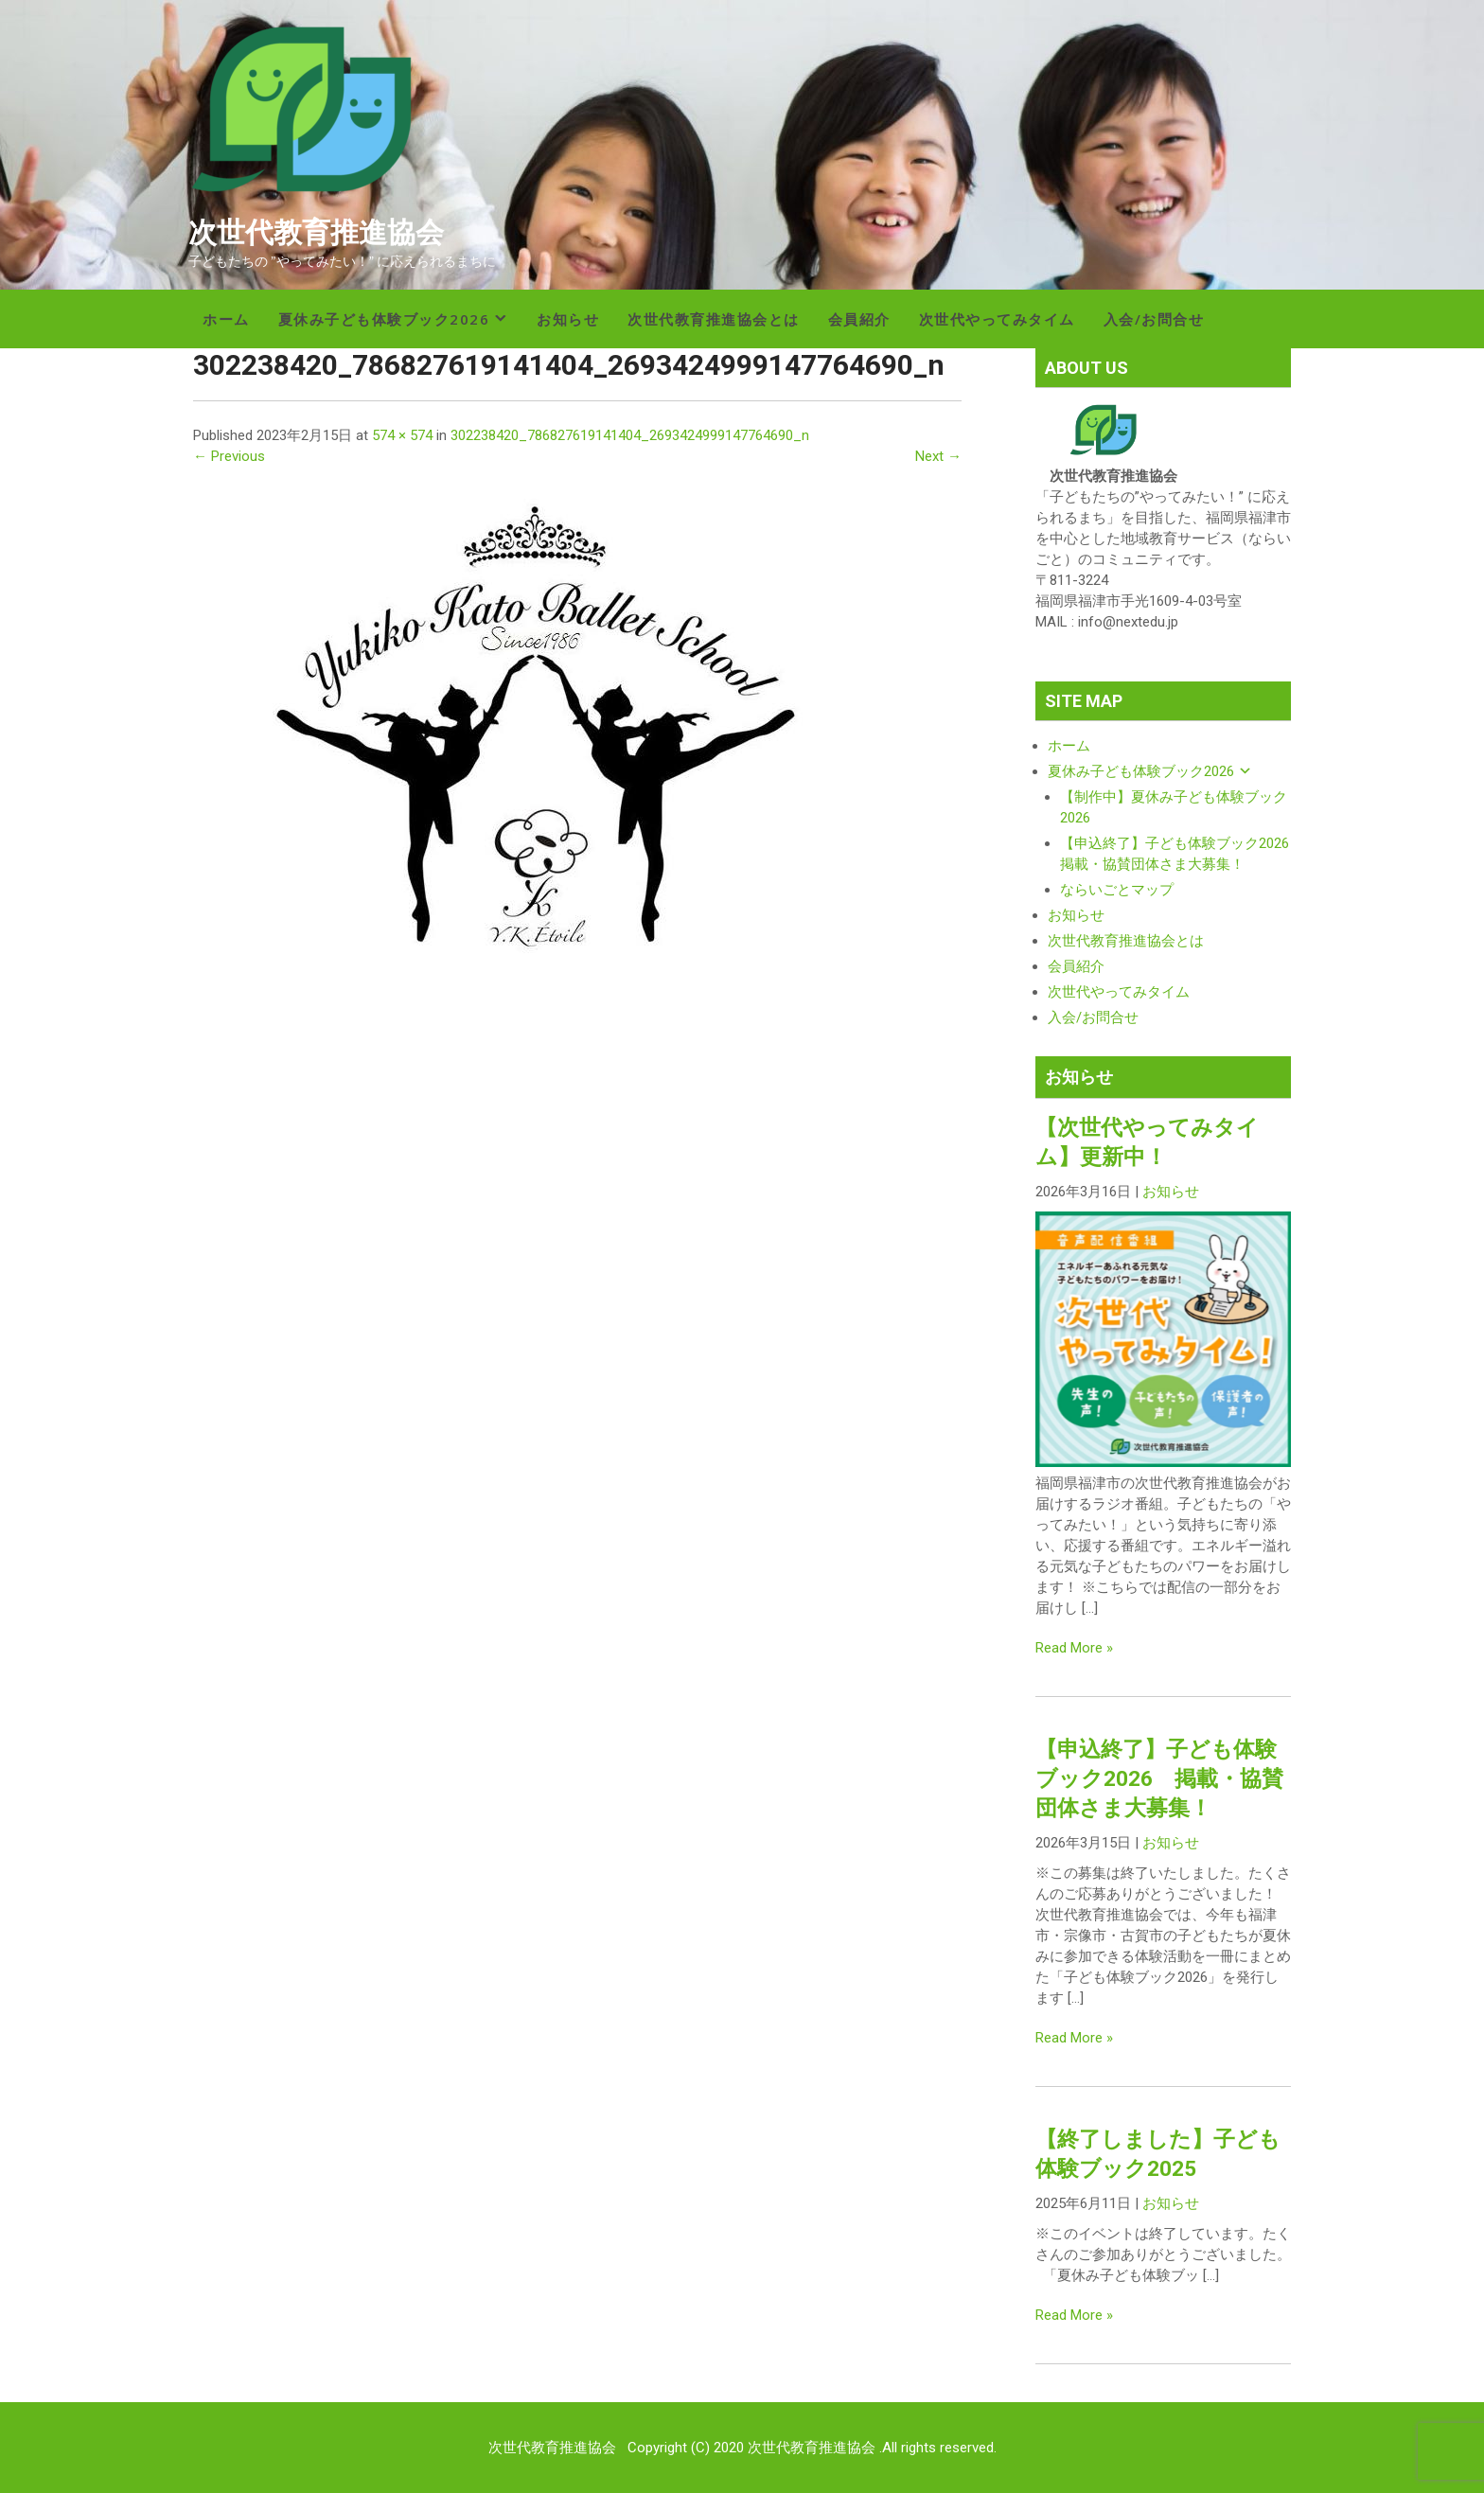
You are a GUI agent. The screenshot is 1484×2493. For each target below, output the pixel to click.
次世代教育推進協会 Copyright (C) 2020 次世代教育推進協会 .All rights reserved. (742, 2447)
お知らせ (568, 318)
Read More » (1074, 1647)
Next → (938, 456)
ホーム (226, 318)
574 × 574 (402, 435)
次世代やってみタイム (997, 318)
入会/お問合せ (1154, 318)
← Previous (229, 456)
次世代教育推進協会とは (713, 318)
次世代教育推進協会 (316, 232)
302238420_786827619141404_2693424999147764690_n (629, 435)
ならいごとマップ (1117, 889)
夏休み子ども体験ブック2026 (384, 318)
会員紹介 (859, 318)
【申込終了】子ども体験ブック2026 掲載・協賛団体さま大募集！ (1159, 1778)
